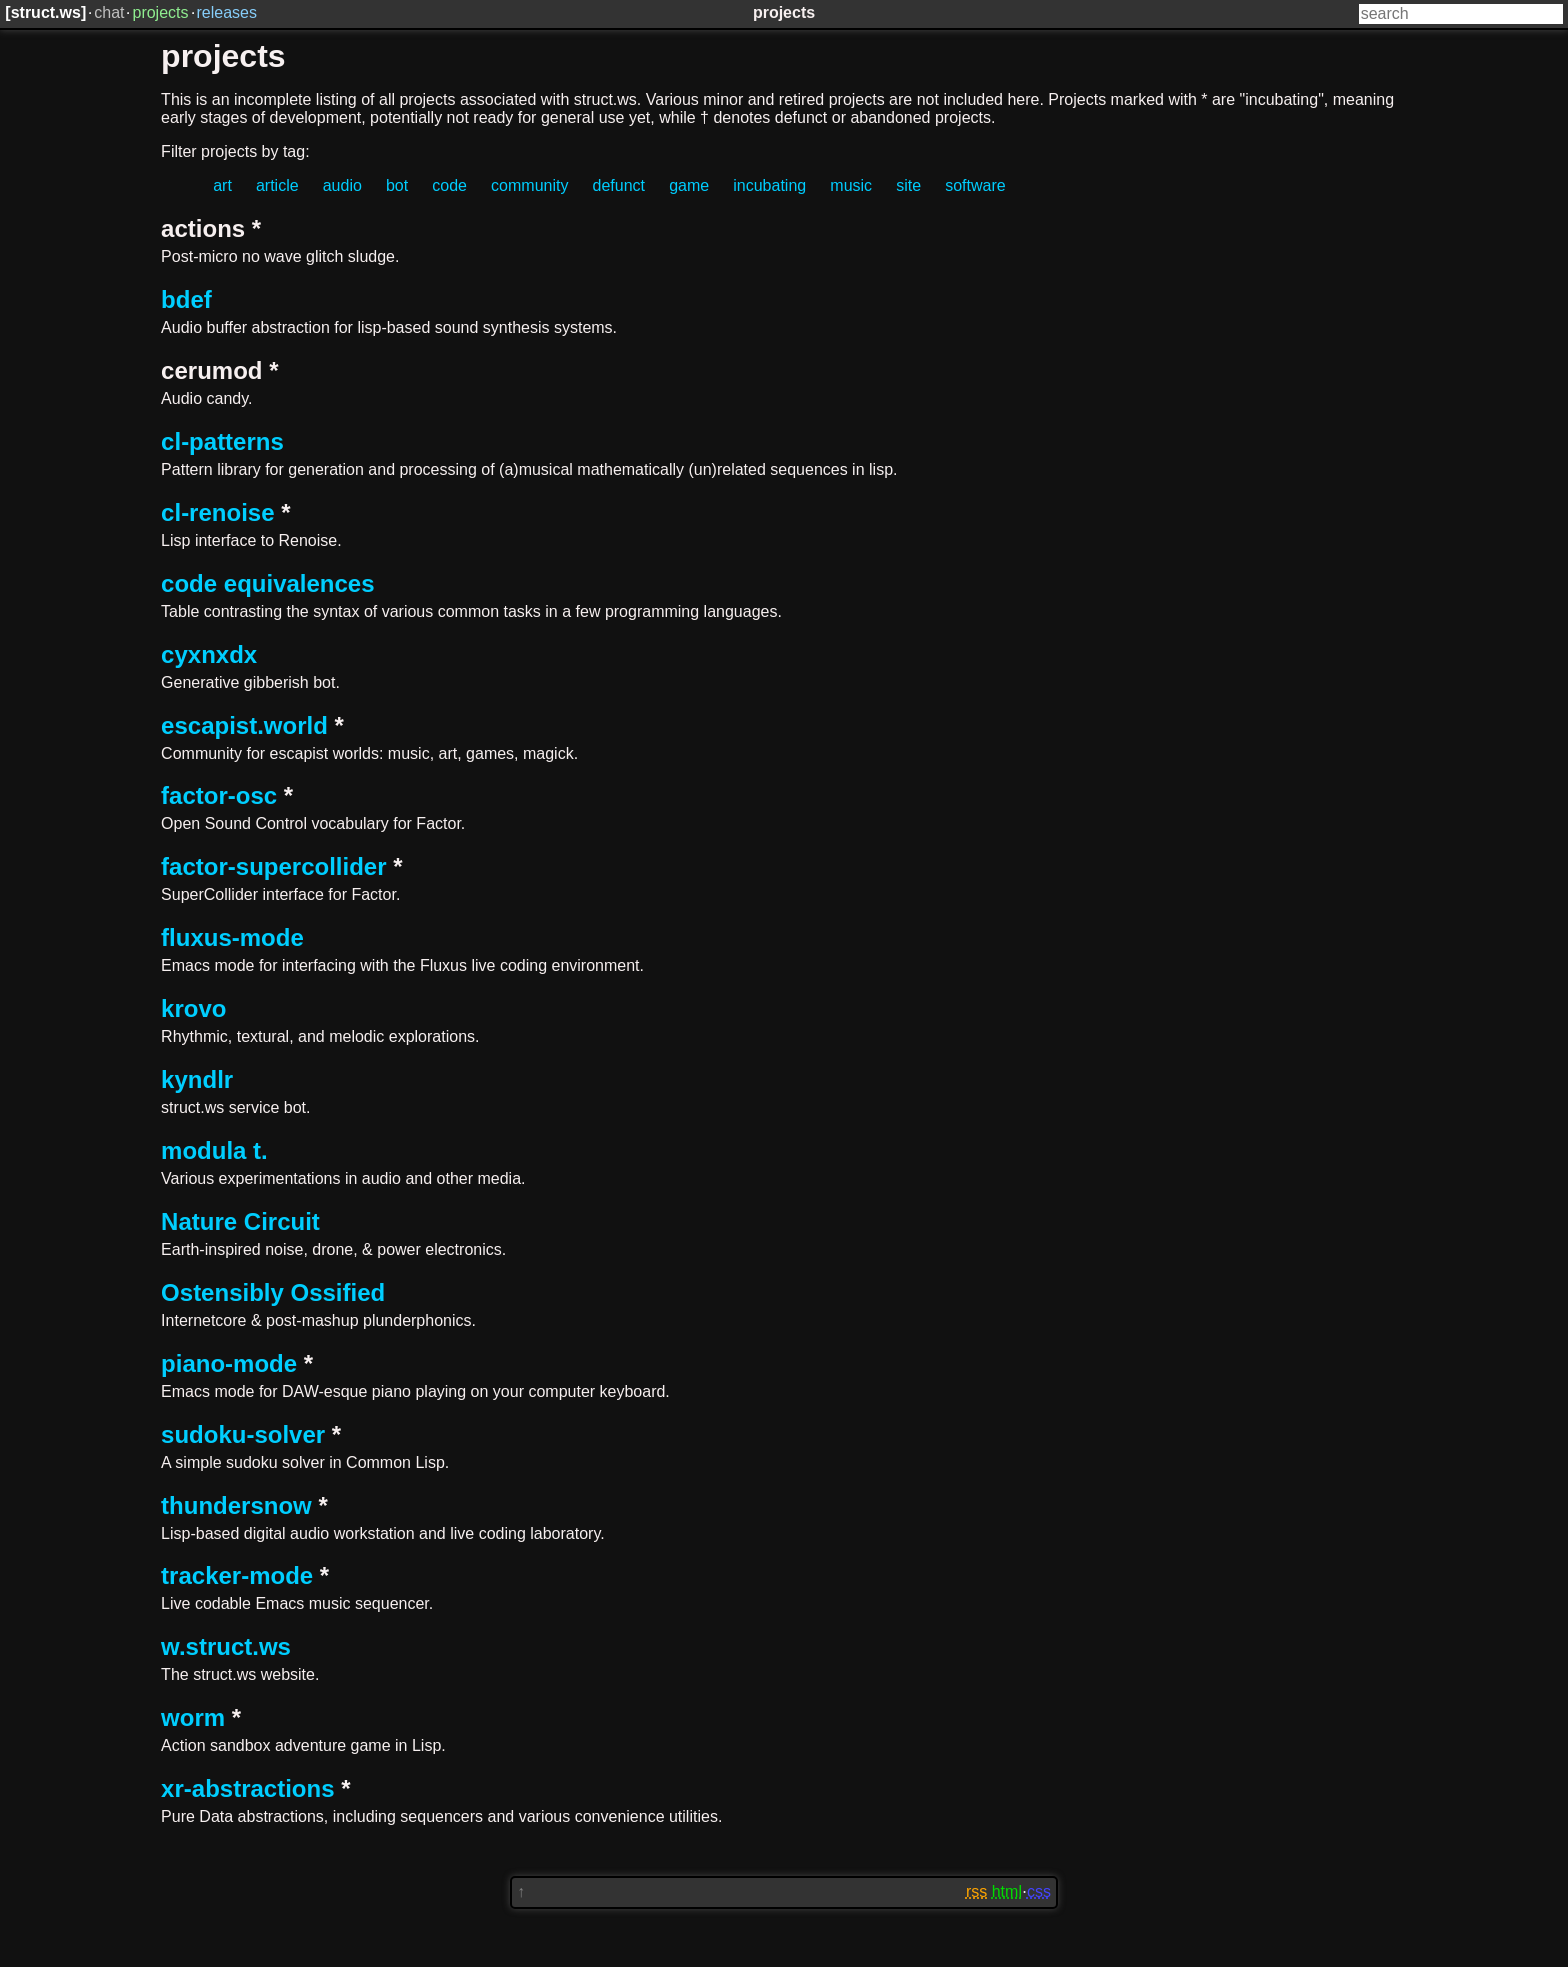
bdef (186, 299)
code (449, 185)
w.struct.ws (226, 1646)
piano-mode (229, 1363)
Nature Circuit (240, 1221)
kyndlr (197, 1079)
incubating (769, 185)
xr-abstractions (247, 1788)
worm (193, 1717)
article (277, 185)
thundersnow (236, 1505)
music (851, 185)
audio (342, 185)
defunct (619, 185)
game (689, 185)
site (908, 185)
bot (397, 185)
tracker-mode (237, 1575)
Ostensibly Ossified (273, 1292)
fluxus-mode (232, 937)
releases (227, 12)
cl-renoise (217, 512)
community (529, 185)
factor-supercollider (273, 866)
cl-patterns (222, 441)
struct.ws (46, 12)
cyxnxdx (209, 654)
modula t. (214, 1150)
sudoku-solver (243, 1434)
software (975, 185)
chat (109, 12)
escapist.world (244, 725)
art (222, 185)
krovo (193, 1008)
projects (160, 12)
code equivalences (267, 583)
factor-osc (219, 795)
